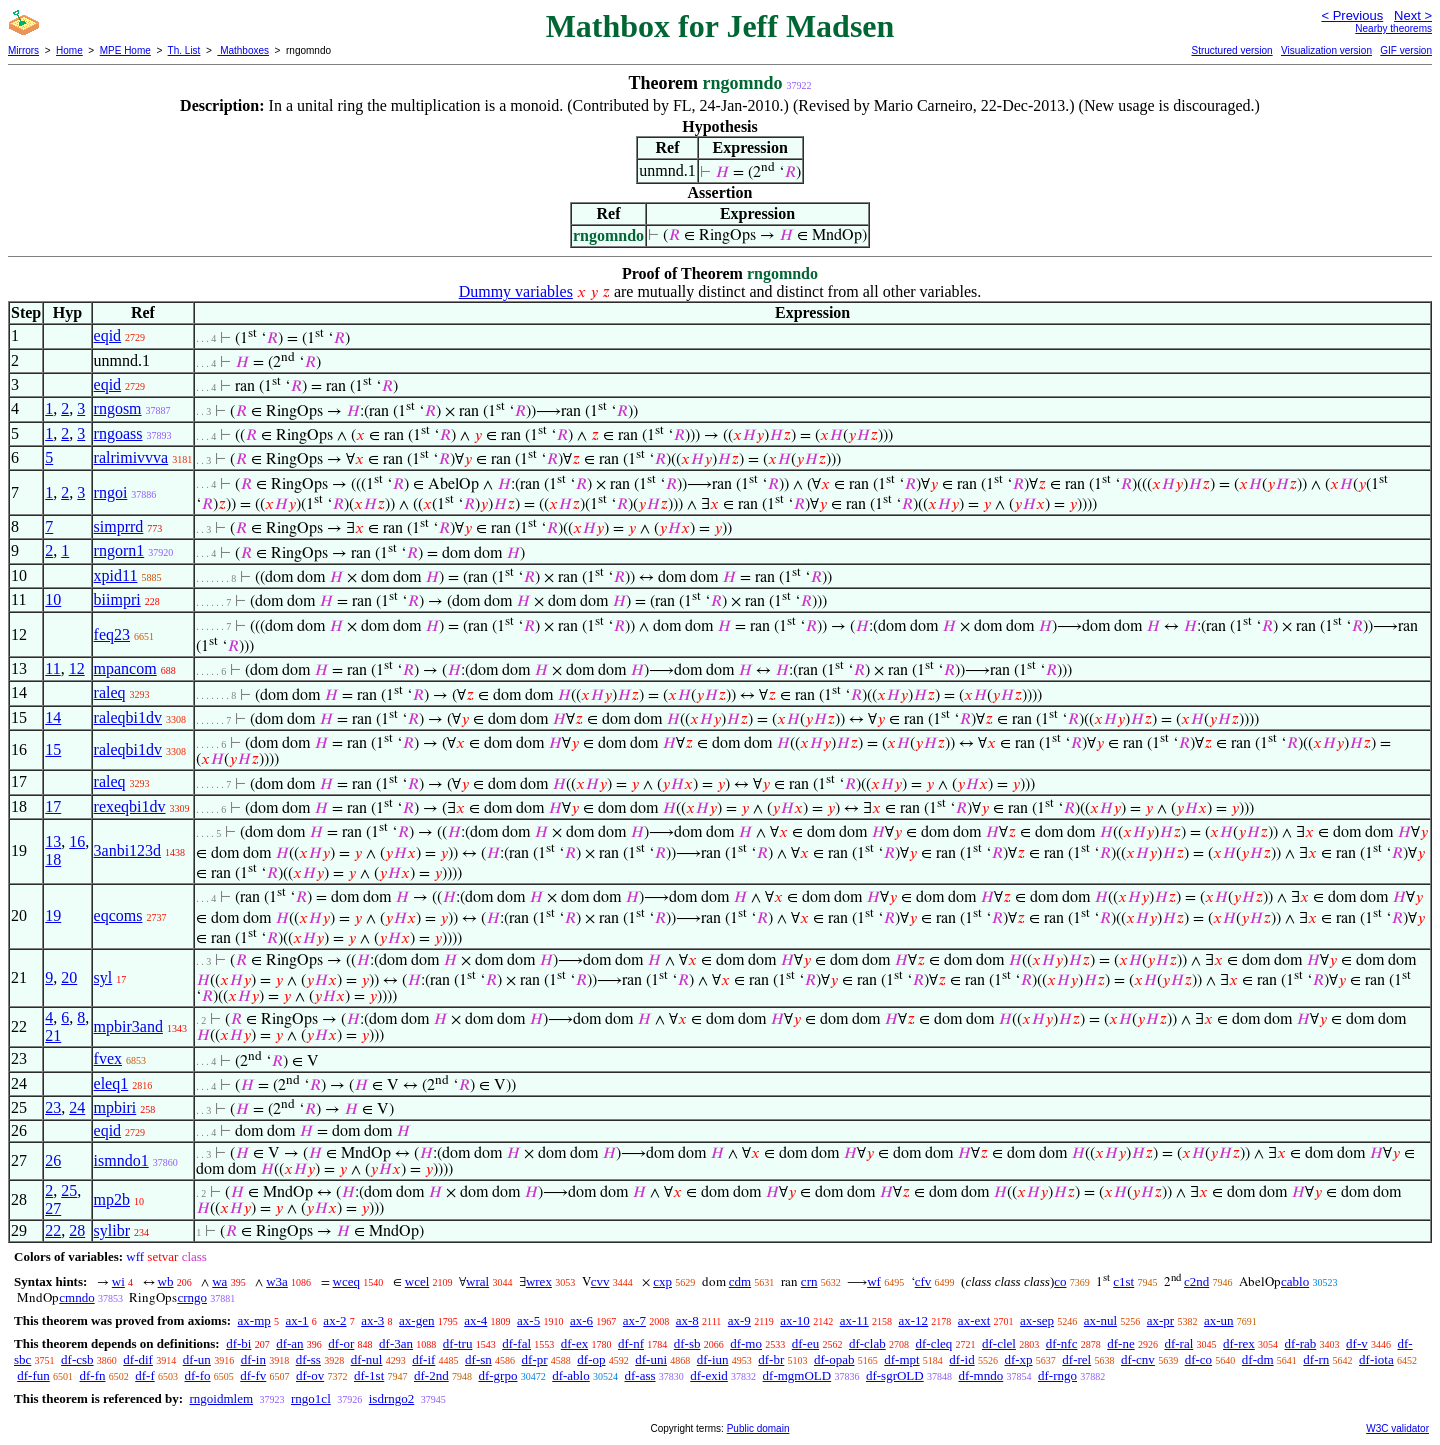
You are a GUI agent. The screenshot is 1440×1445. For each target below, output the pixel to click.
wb (166, 1281)
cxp (662, 1281)
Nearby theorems (1393, 28)
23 (53, 1107)
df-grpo (497, 1375)
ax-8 (687, 1320)
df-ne (1120, 1343)
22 (53, 1230)
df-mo (746, 1343)
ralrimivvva (131, 457)
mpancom (125, 668)
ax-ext (974, 1320)
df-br (771, 1359)
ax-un (1219, 1320)
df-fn (93, 1375)
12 (77, 668)
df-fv (253, 1375)
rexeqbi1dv (130, 806)
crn (809, 1281)
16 (77, 841)
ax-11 (854, 1320)
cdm (740, 1281)
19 (53, 915)
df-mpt (901, 1359)
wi (118, 1281)
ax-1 (297, 1320)
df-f (145, 1375)
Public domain (758, 1428)
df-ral (1178, 1343)
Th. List (184, 50)
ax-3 (372, 1320)
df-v (1357, 1343)
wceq (346, 1281)
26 (53, 1160)
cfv (923, 1281)
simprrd (119, 526)
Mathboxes (243, 50)
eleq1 (111, 1083)
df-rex (1239, 1343)
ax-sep (1037, 1320)
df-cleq (933, 1343)
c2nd (1196, 1281)
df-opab (834, 1359)
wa (219, 1281)
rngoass (118, 433)
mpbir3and (128, 1026)
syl (103, 977)
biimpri (117, 599)
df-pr (535, 1359)
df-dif (138, 1359)
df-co (1198, 1359)
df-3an (396, 1343)
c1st (1123, 1281)
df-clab (867, 1343)
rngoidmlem (221, 1398)
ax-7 (634, 1320)
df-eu (805, 1343)
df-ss (308, 1359)
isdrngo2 (392, 1398)
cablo (1295, 1281)
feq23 (112, 634)
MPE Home (125, 50)
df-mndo (980, 1375)
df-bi (238, 1343)
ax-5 (528, 1320)
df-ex (574, 1343)
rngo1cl (311, 1398)
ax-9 (739, 1320)
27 (53, 1208)
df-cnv (1138, 1359)
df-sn (478, 1359)
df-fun (33, 1375)
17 (53, 806)
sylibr (112, 1230)
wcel (417, 1281)
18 (53, 859)
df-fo (198, 1375)
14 (53, 717)
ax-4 (475, 1320)
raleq (110, 692)
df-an (289, 1343)
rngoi (111, 492)
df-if (423, 1359)
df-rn (1316, 1359)
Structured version (1231, 50)
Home (69, 50)
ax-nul (1100, 1320)
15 (53, 749)
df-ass (639, 1375)
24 (77, 1107)
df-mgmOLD (797, 1375)
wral (477, 1281)
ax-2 (334, 1320)
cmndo (76, 1297)
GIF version (1406, 50)
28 (77, 1230)
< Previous (1352, 15)
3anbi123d (128, 850)
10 (53, 599)
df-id (961, 1359)
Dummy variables (516, 291)
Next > (1413, 15)
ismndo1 (121, 1160)
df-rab (1301, 1343)
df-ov (310, 1375)
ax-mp (254, 1320)
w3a (277, 1281)
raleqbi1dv (128, 717)
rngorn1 (119, 550)
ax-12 (914, 1320)
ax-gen (416, 1320)
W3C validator (1397, 1428)
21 (53, 1035)
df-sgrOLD (895, 1375)
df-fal (516, 1343)
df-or (341, 1343)
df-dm (1258, 1359)
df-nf (631, 1343)
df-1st (369, 1375)
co (1060, 1281)
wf (874, 1281)
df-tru (458, 1343)
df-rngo (1057, 1375)
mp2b (112, 1199)
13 (53, 841)
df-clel (999, 1343)
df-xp (1018, 1359)
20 (69, 977)
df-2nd (431, 1375)
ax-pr (1160, 1320)
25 (69, 1190)
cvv (600, 1281)
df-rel (1076, 1359)
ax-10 (795, 1320)
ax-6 (581, 1320)
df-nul (367, 1359)
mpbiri (115, 1107)
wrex (539, 1281)
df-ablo (571, 1375)
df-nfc (1062, 1343)
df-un (197, 1359)
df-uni (651, 1359)
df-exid (709, 1375)
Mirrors (23, 50)
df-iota (1376, 1359)
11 (52, 668)
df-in (253, 1359)
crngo (192, 1297)
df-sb (687, 1343)
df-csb (77, 1359)
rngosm (118, 408)
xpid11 (116, 575)
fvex (108, 1058)
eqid (108, 335)
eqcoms (118, 915)
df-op (591, 1359)
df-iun (713, 1359)
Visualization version (1326, 50)
